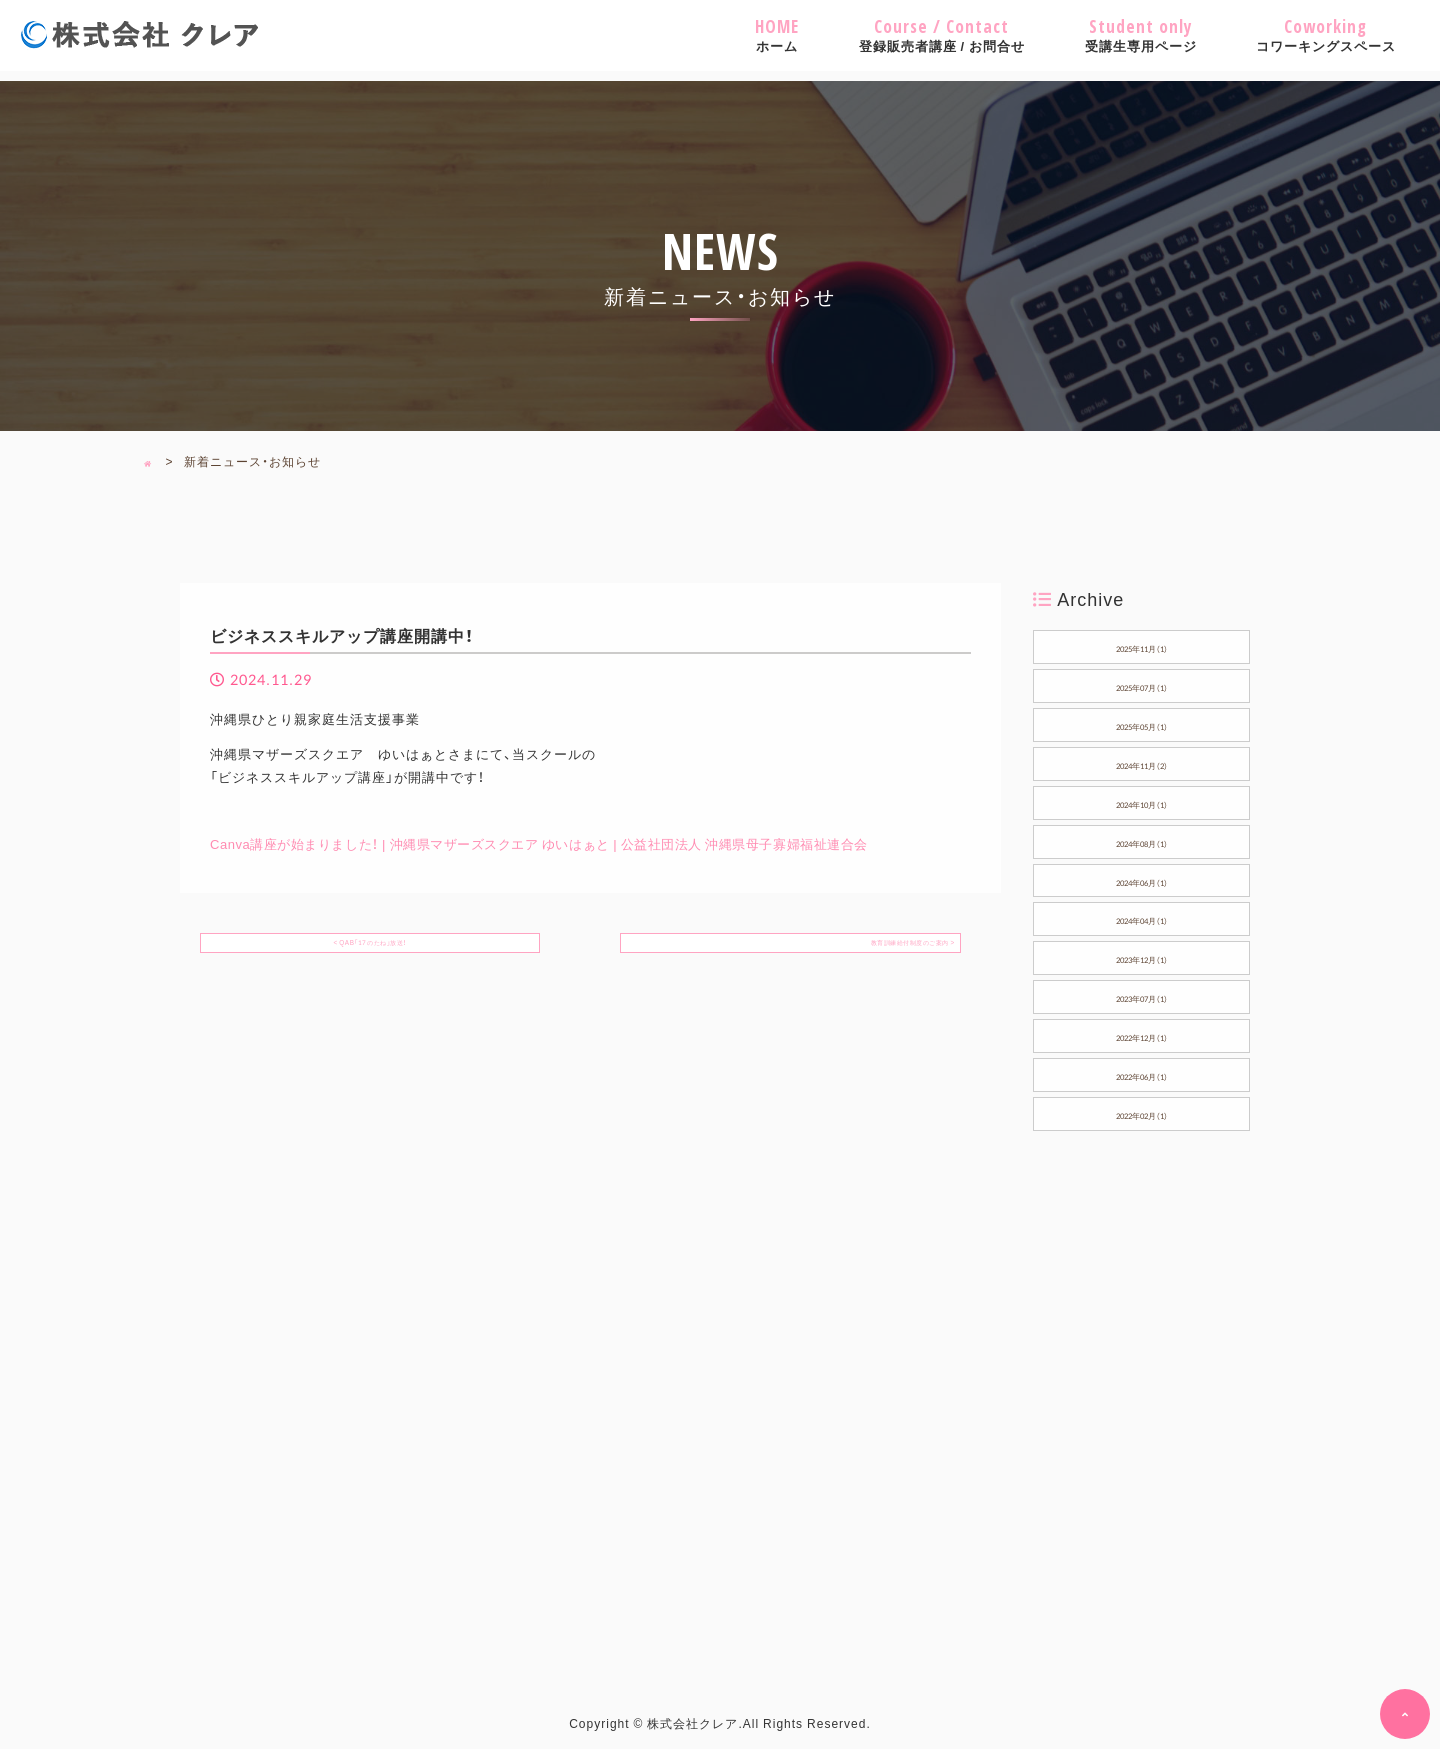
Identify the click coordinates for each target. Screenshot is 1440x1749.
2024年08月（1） (1142, 841)
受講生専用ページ (1140, 35)
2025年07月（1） (1142, 685)
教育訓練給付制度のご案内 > (871, 947)
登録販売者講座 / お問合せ (942, 35)
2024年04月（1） (1142, 918)
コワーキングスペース (1325, 35)
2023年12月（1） (1142, 957)
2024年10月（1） (1142, 802)
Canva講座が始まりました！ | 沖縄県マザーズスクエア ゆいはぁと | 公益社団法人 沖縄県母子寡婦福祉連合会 (552, 843)
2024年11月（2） (1142, 763)
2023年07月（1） (1142, 996)
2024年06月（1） (1142, 880)
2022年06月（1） (1142, 1074)
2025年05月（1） (1142, 724)
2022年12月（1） (1142, 1035)
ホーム (777, 35)
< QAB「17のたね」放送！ (370, 947)
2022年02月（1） (1142, 1113)
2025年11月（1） (1142, 646)
